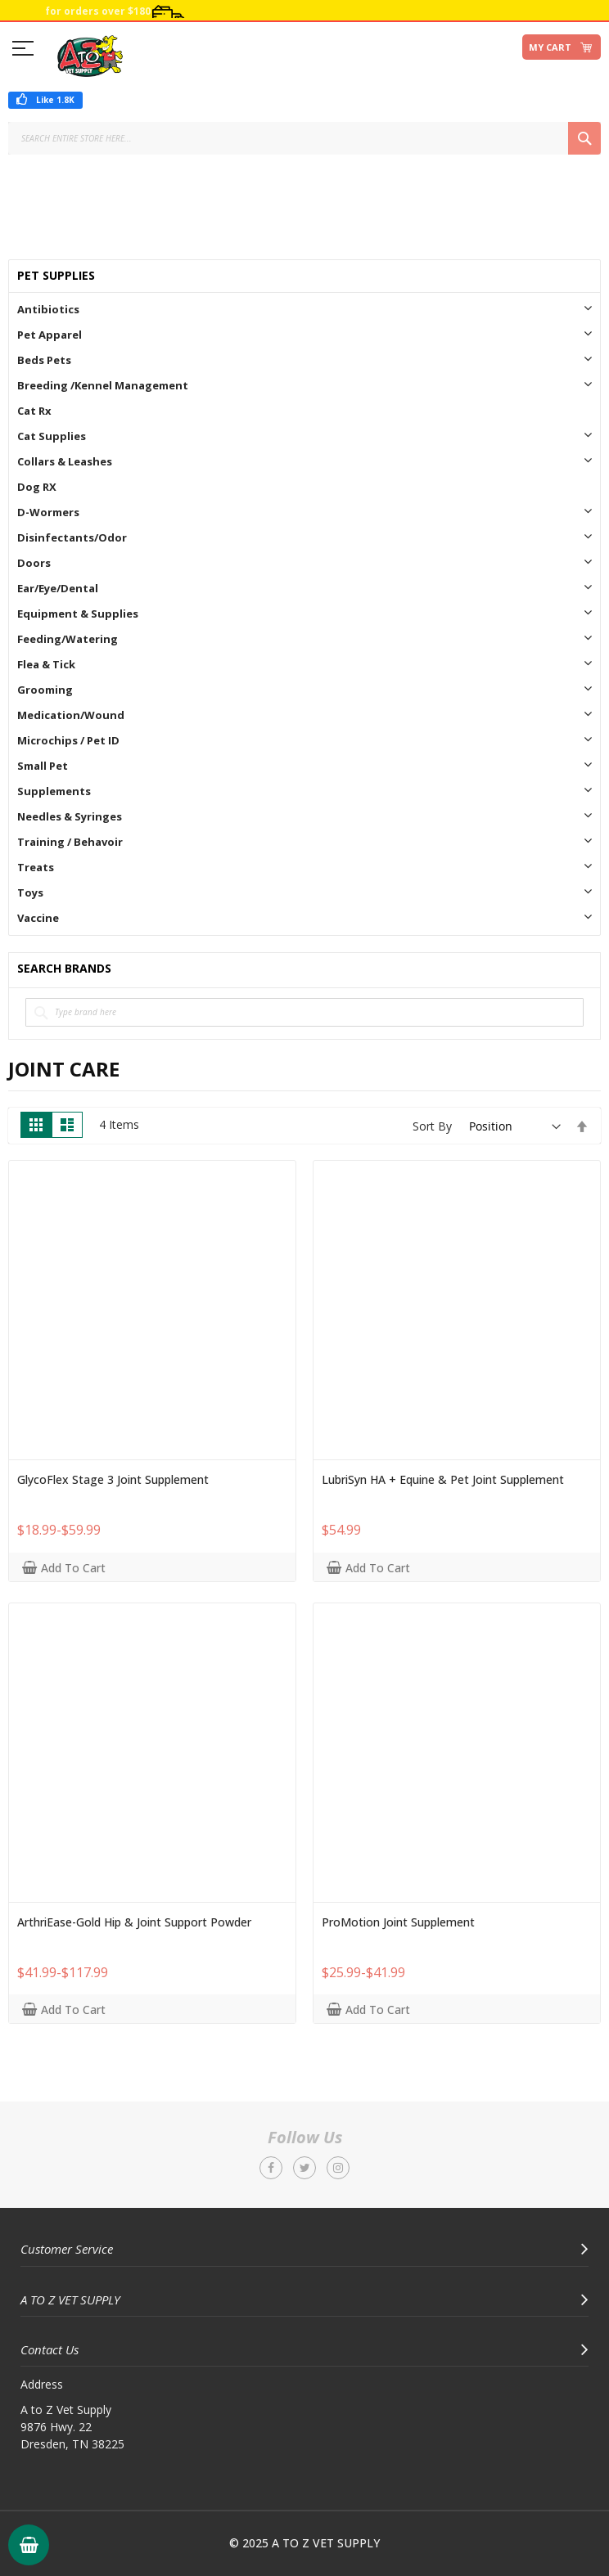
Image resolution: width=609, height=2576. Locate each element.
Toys (30, 892)
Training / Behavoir (70, 841)
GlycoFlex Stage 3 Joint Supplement (113, 1479)
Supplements (54, 791)
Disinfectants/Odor (72, 537)
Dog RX (36, 486)
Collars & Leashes (64, 461)
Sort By (432, 1126)
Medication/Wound (70, 715)
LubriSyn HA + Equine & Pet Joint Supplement (443, 1479)
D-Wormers (48, 512)
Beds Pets (44, 360)
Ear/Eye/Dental (57, 588)
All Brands (585, 969)
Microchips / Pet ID (68, 740)
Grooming (45, 689)
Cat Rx (34, 410)
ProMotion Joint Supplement (398, 1922)
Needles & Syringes (69, 816)
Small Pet (42, 765)
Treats (35, 867)
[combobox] (304, 138)
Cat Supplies (51, 436)
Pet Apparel (49, 334)
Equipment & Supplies (77, 613)
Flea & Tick (46, 664)
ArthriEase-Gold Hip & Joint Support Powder (134, 1922)
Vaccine (38, 917)
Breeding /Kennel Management (102, 385)
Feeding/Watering (67, 639)
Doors (34, 562)
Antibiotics (48, 309)
